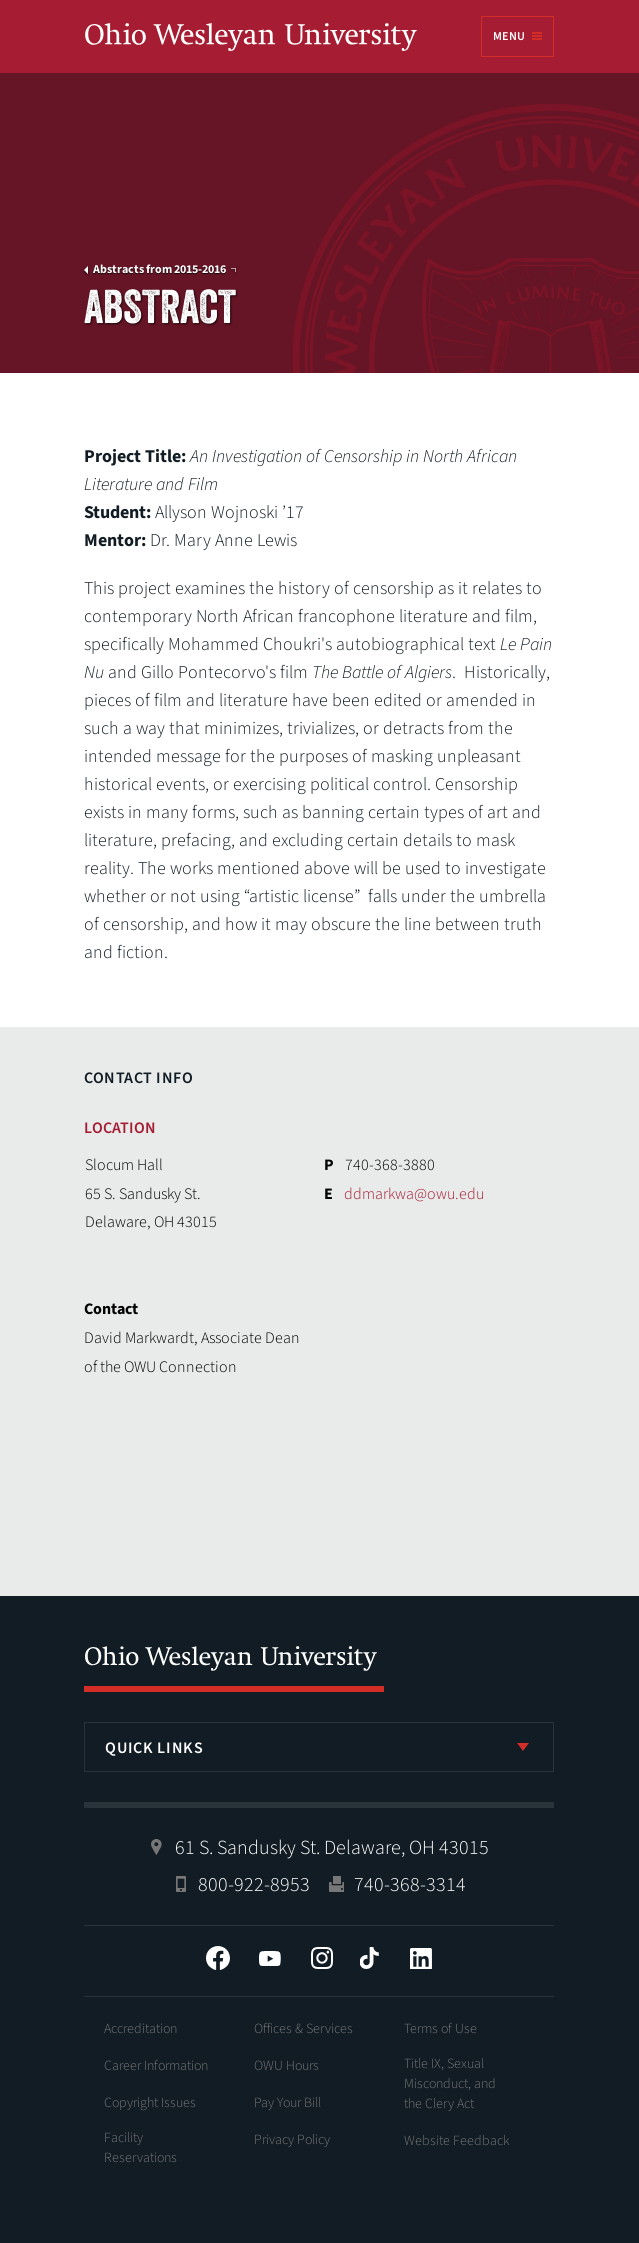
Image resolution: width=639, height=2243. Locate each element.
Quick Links (154, 1748)
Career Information (156, 2066)
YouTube (270, 1958)
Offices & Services (303, 2029)
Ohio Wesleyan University (251, 38)
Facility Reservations (140, 2148)
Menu (509, 36)
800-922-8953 (254, 1885)
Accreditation (140, 2029)
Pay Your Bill (287, 2103)
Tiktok (369, 1958)
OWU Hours (286, 2066)
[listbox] (319, 1747)
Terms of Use (440, 2029)
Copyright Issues (150, 2103)
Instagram (322, 1958)
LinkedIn (421, 1958)
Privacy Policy (292, 2140)
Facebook (218, 1958)
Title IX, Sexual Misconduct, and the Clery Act (450, 2084)
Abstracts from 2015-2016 (159, 270)
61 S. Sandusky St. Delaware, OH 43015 (332, 1848)
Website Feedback (457, 2141)
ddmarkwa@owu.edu (414, 1194)
